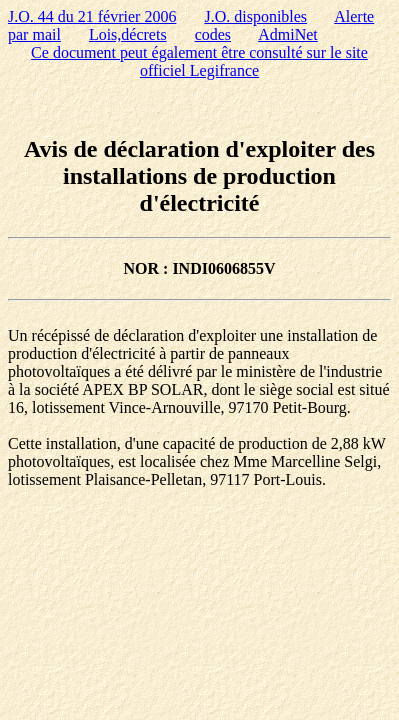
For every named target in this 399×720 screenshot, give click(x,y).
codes (213, 34)
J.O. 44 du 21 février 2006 (92, 16)
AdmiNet (288, 34)
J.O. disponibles (255, 16)
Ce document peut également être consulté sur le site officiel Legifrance (199, 61)
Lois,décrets (128, 34)
